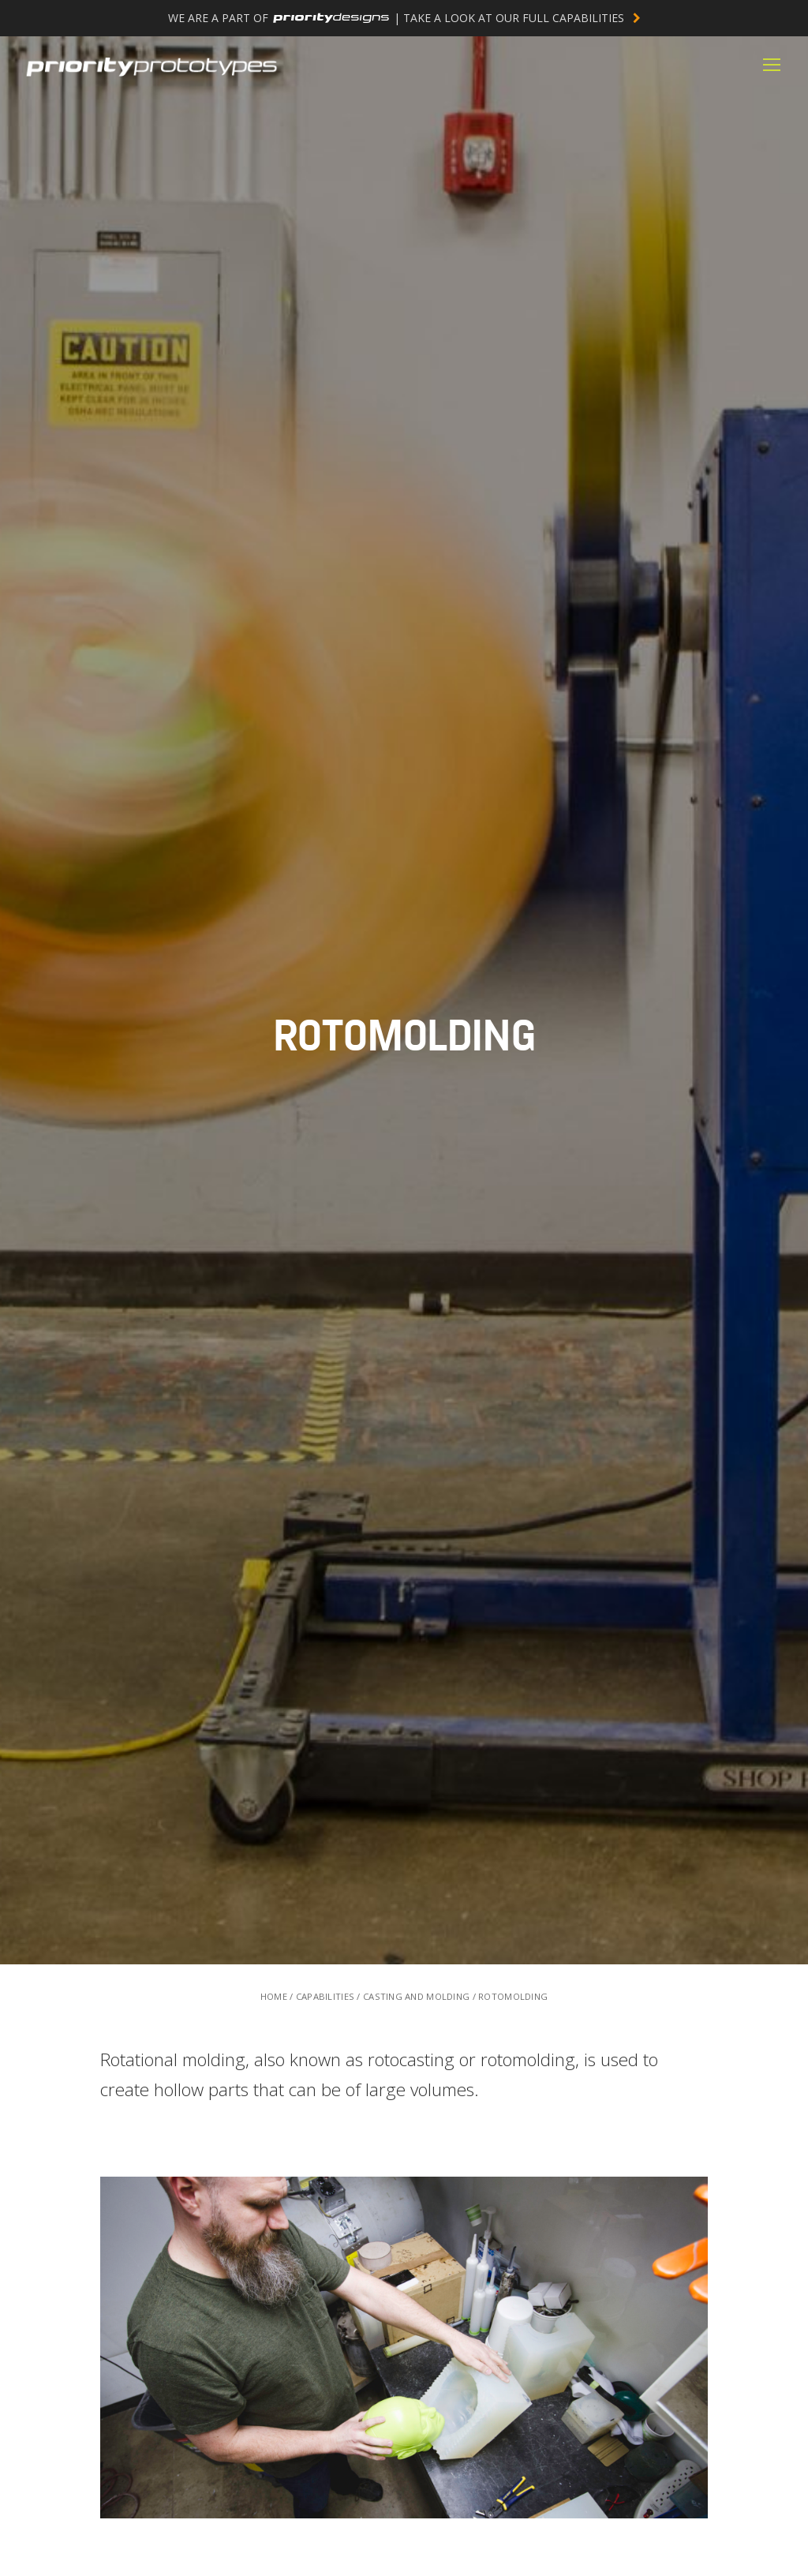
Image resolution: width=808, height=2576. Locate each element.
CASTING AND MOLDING (416, 1996)
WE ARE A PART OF (404, 17)
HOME (273, 1996)
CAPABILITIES (325, 1996)
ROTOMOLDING (513, 1996)
